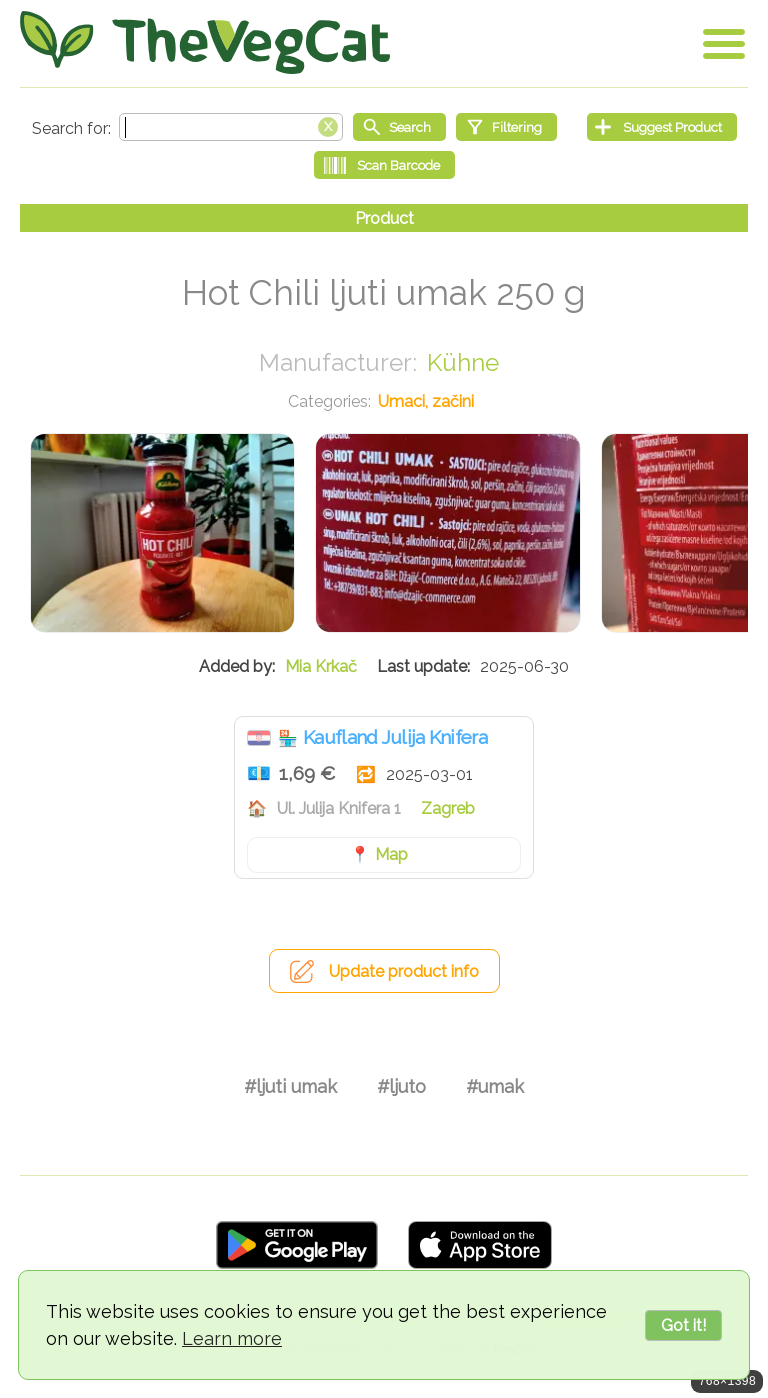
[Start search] (399, 127)
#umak (495, 1086)
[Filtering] (506, 127)
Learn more (232, 1338)
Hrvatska (259, 738)
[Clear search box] (328, 125)
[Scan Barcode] (384, 165)
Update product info (404, 971)
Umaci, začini (426, 401)
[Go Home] (205, 42)
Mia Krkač (321, 666)
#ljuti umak (290, 1086)
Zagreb (448, 808)
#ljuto (401, 1086)
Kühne (463, 362)
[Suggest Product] (662, 127)
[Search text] (231, 127)
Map (391, 854)
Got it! (683, 1325)
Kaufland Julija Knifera (395, 737)
